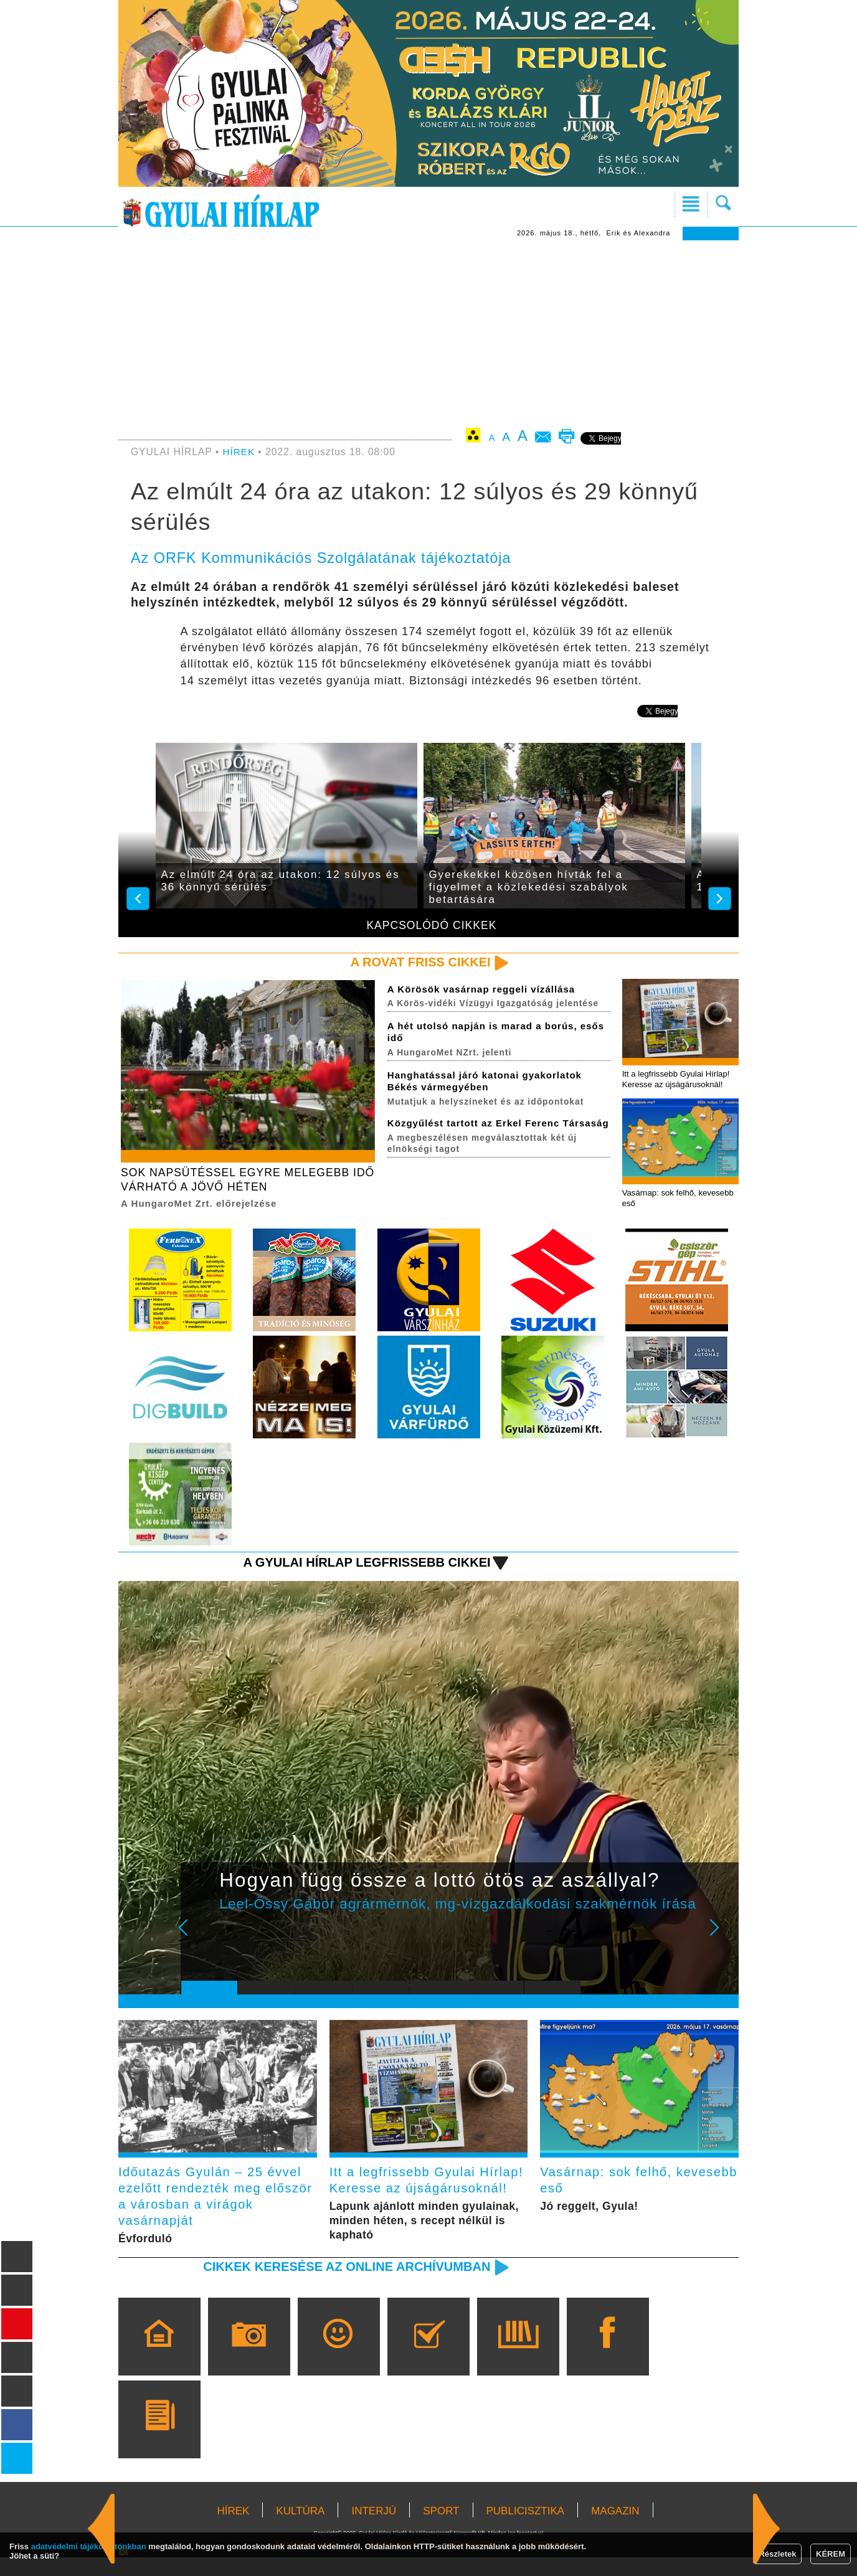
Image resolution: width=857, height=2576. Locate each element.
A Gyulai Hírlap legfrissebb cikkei (362, 1565)
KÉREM (830, 2554)
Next (721, 1939)
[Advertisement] (428, 334)
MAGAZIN (615, 2530)
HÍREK (239, 451)
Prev (200, 1939)
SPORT (441, 2530)
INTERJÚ (373, 2530)
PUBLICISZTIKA (525, 2530)
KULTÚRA (300, 2530)
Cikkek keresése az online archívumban (342, 2285)
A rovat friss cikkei (418, 962)
